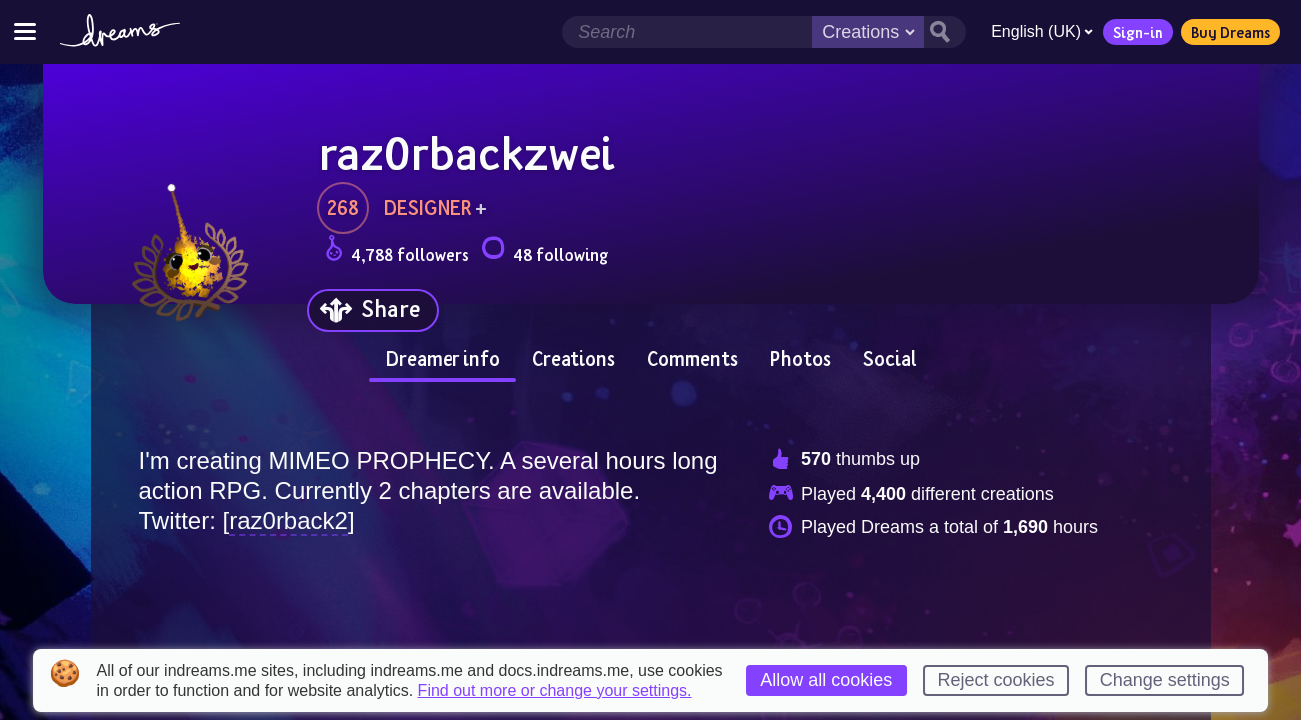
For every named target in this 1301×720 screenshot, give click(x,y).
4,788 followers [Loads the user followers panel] (397, 251)
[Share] (373, 310)
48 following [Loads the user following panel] (544, 251)
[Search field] (687, 32)
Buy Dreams (1230, 32)
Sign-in (1138, 32)
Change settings (1165, 680)
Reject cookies (996, 680)
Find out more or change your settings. (555, 691)
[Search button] (945, 32)
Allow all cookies (826, 680)
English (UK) (1042, 31)
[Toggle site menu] (25, 31)
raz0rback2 (288, 520)
